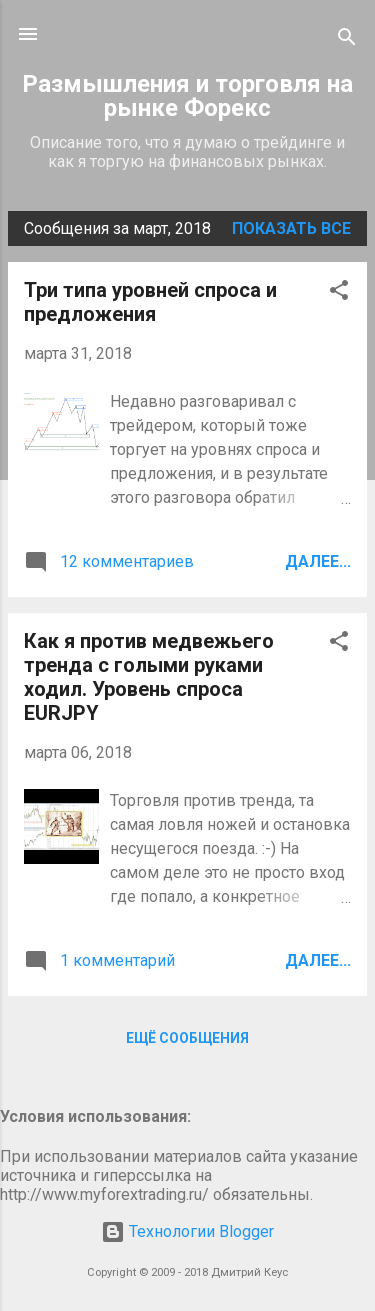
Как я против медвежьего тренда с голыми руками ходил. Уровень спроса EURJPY (149, 677)
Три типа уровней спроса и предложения (150, 302)
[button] (339, 293)
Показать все (291, 228)
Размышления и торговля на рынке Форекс (187, 96)
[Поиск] (347, 40)
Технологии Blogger (187, 1231)
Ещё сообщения (187, 1038)
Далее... (318, 561)
